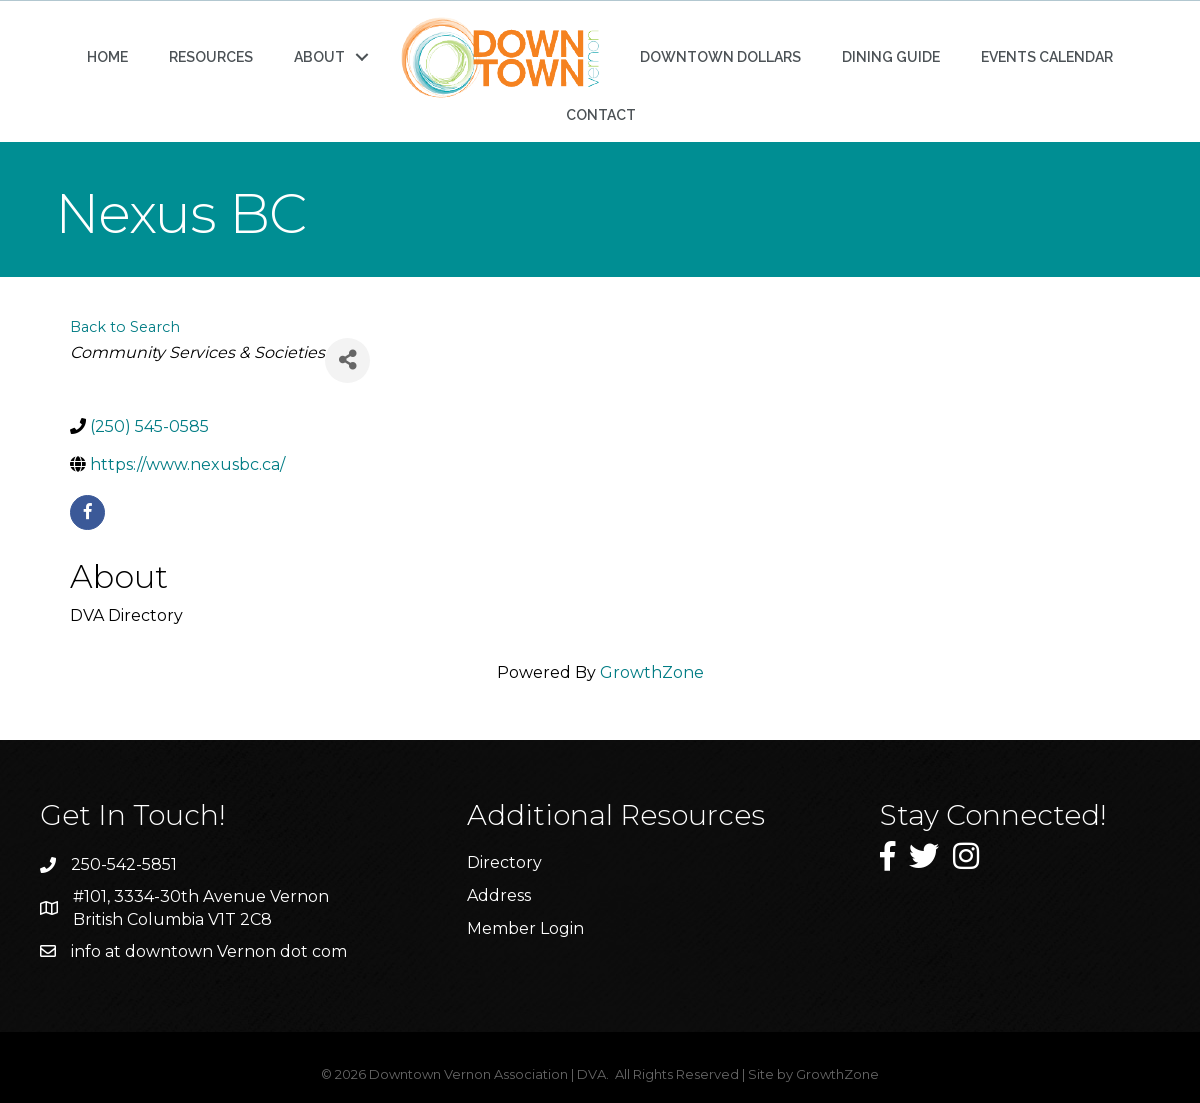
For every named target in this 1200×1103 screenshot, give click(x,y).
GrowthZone (652, 672)
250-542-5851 (124, 864)
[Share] (347, 360)
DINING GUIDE (891, 57)
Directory (504, 862)
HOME (107, 57)
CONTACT (601, 115)
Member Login (525, 928)
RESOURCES (211, 57)
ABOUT (319, 57)
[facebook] (87, 512)
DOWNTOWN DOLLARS (720, 57)
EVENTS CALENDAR (1047, 57)
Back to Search (125, 327)
